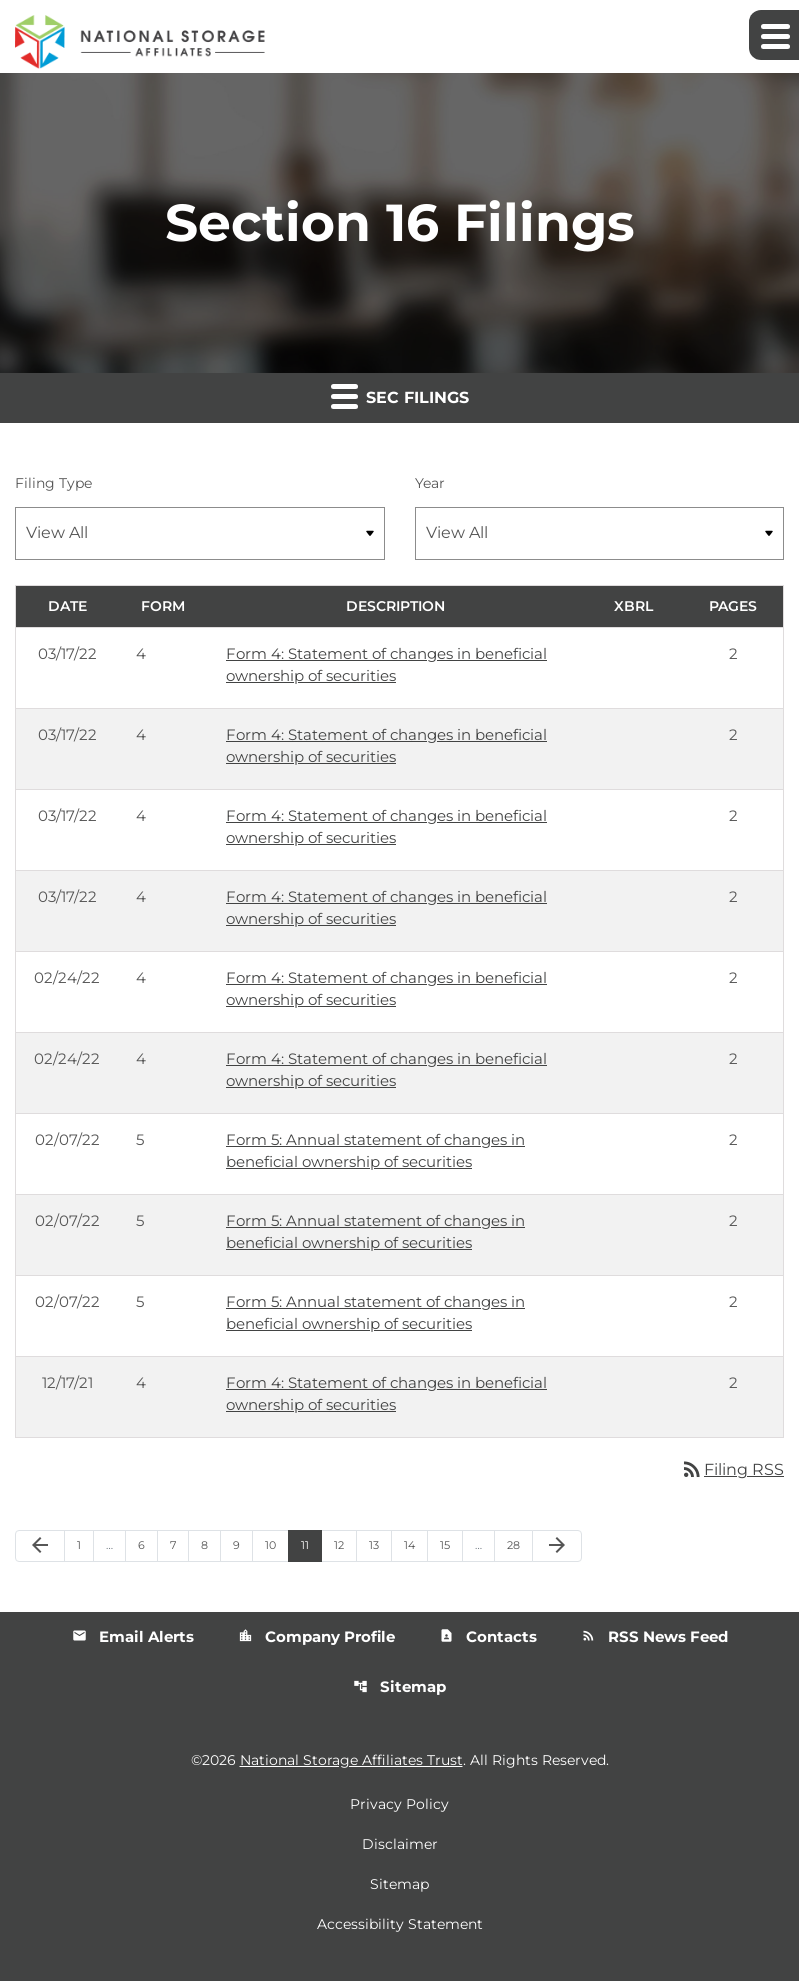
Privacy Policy (399, 1804)
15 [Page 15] (451, 1544)
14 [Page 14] (415, 1544)
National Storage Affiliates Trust (351, 1760)
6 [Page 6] (147, 1544)
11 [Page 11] (311, 1544)
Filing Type (53, 483)
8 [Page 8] (210, 1544)
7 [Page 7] (179, 1544)
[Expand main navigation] (774, 35)
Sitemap (399, 1686)
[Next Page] (557, 1546)
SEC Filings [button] (400, 395)
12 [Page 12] (345, 1544)
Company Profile (316, 1636)
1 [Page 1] (85, 1544)
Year (430, 483)
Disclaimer (400, 1844)
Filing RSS (732, 1469)
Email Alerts (133, 1636)
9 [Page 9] (242, 1544)
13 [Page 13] (380, 1544)
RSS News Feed (654, 1636)
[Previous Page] (40, 1546)
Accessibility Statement (400, 1924)
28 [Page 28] (519, 1544)
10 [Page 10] (276, 1544)
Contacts (488, 1636)
